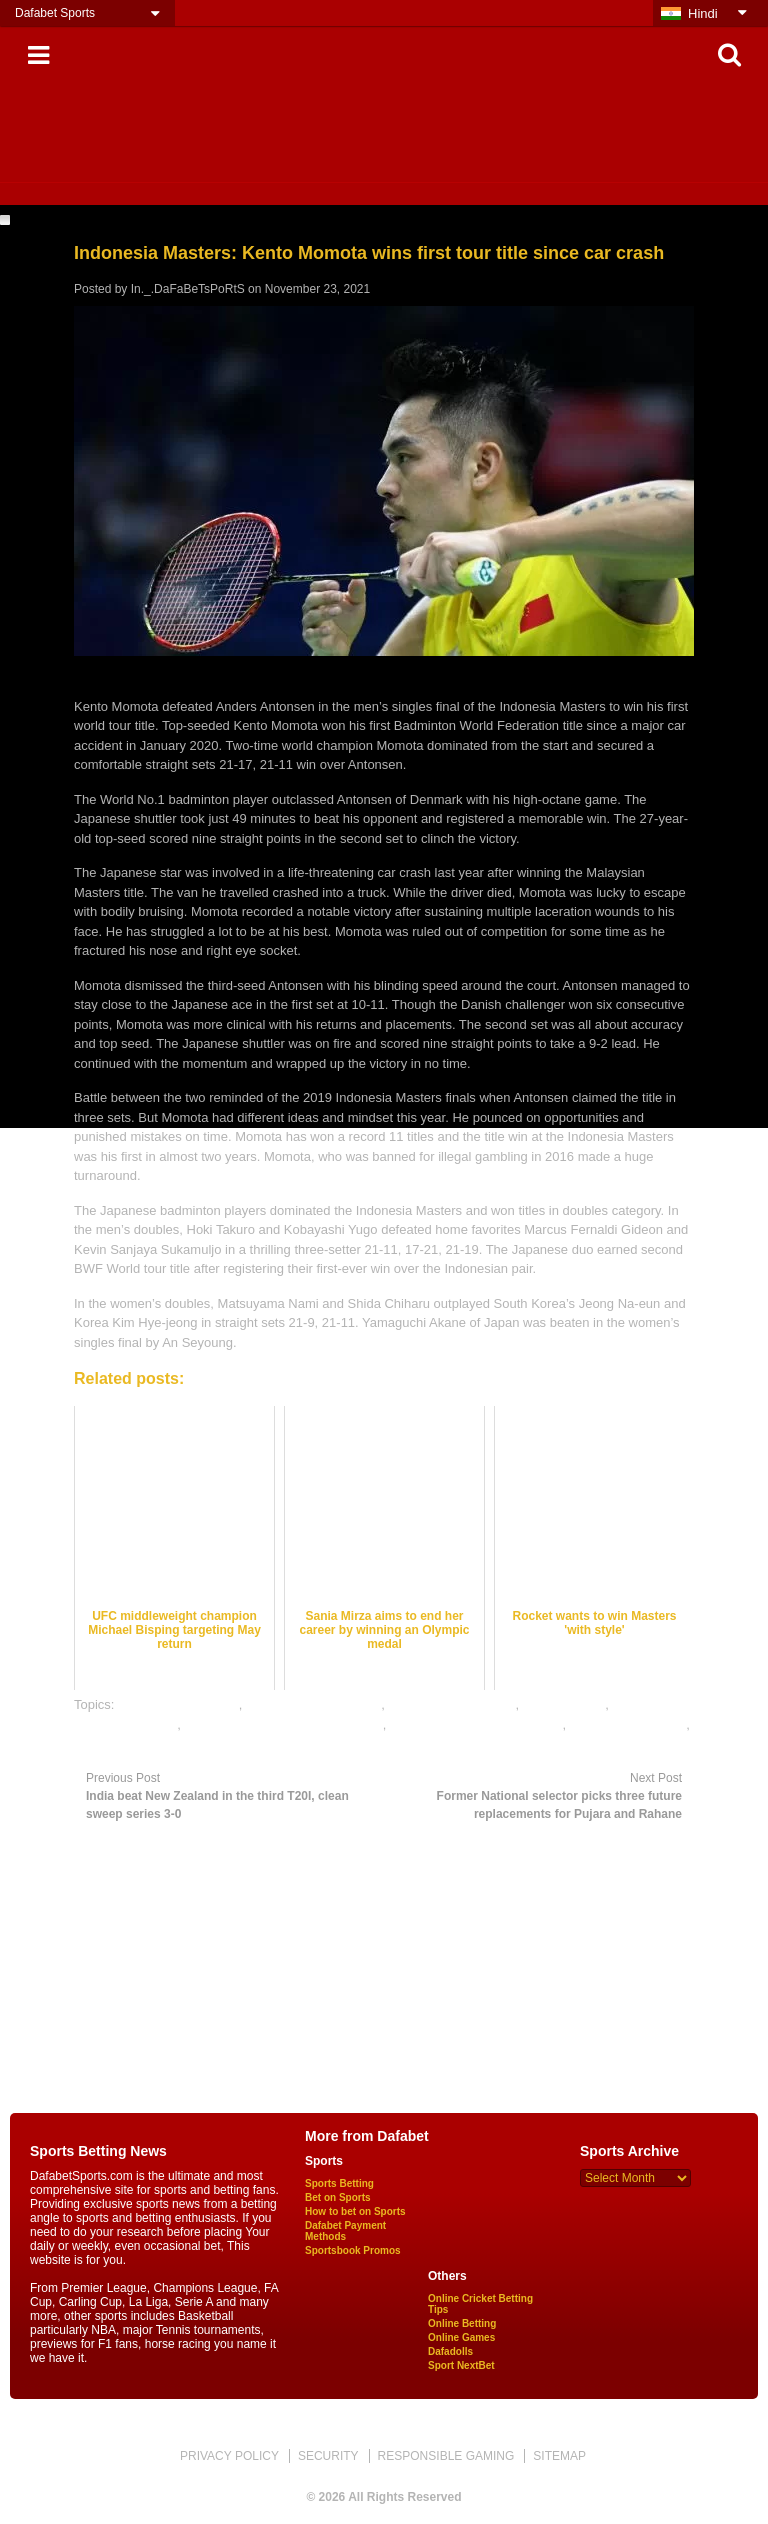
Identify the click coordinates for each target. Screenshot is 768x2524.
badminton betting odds (313, 1704)
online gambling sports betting (476, 1724)
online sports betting (628, 1724)
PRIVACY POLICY (229, 2456)
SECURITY (328, 2456)
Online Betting (462, 2323)
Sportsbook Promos (353, 2250)
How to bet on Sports (355, 2211)
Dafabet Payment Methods (345, 2231)
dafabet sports (564, 1704)
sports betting (113, 1743)
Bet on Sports (338, 2197)
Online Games (461, 2337)
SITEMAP (559, 2456)
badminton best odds (178, 1704)
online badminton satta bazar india (284, 1724)
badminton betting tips (451, 1704)
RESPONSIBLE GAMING (446, 2456)
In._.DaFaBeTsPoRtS (188, 289)
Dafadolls (450, 2351)
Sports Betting (339, 2183)
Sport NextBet (461, 2365)
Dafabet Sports (55, 13)
